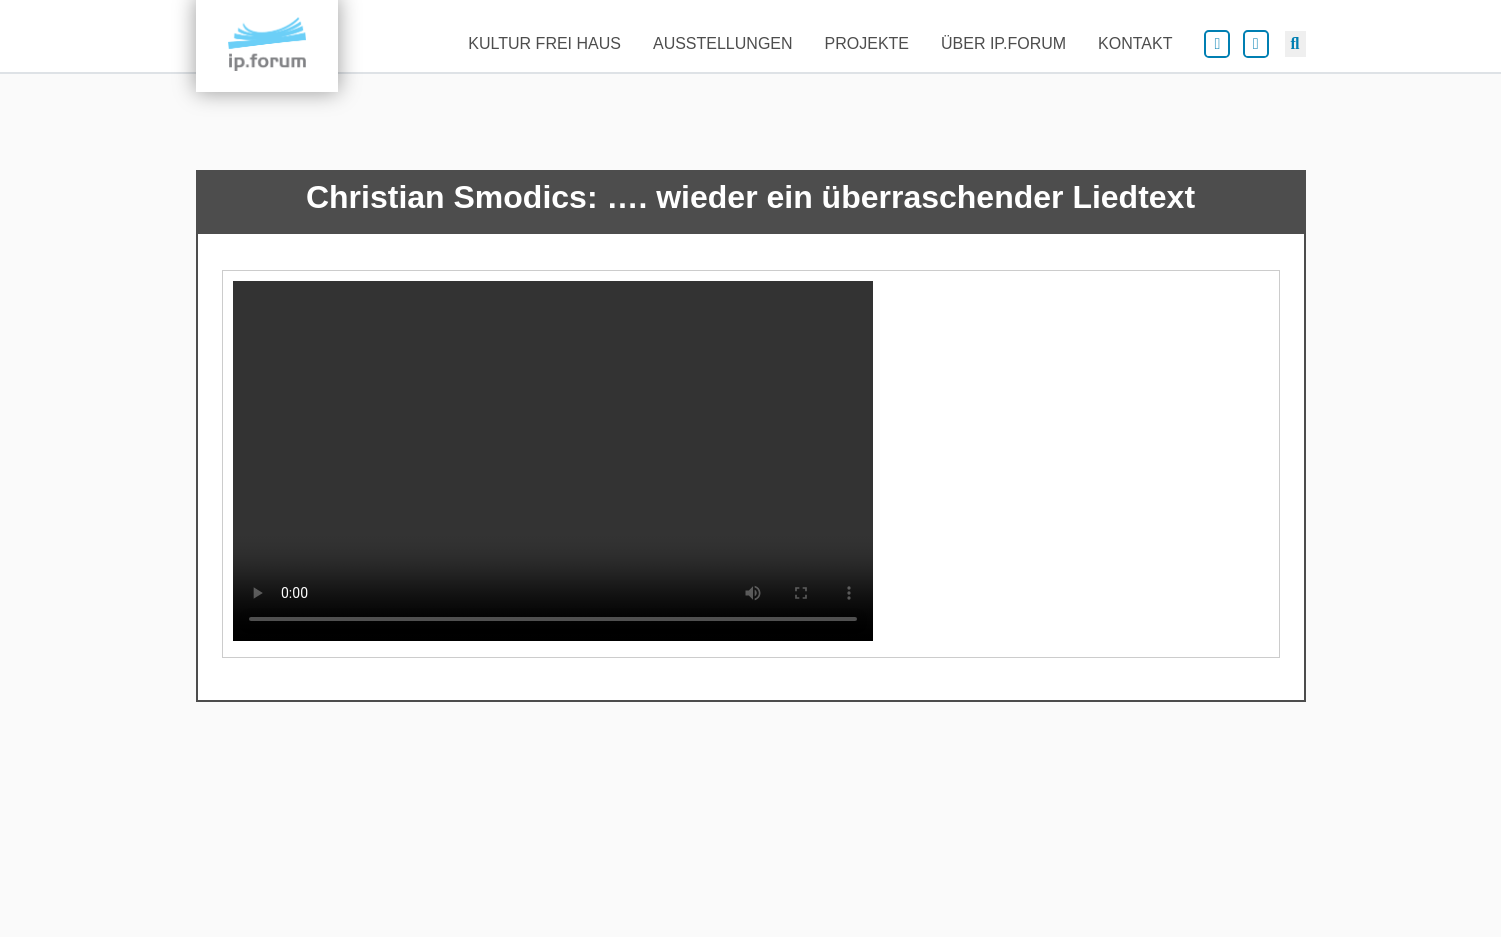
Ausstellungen (723, 43)
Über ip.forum (1003, 43)
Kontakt (1135, 43)
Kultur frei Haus (544, 43)
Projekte (867, 43)
